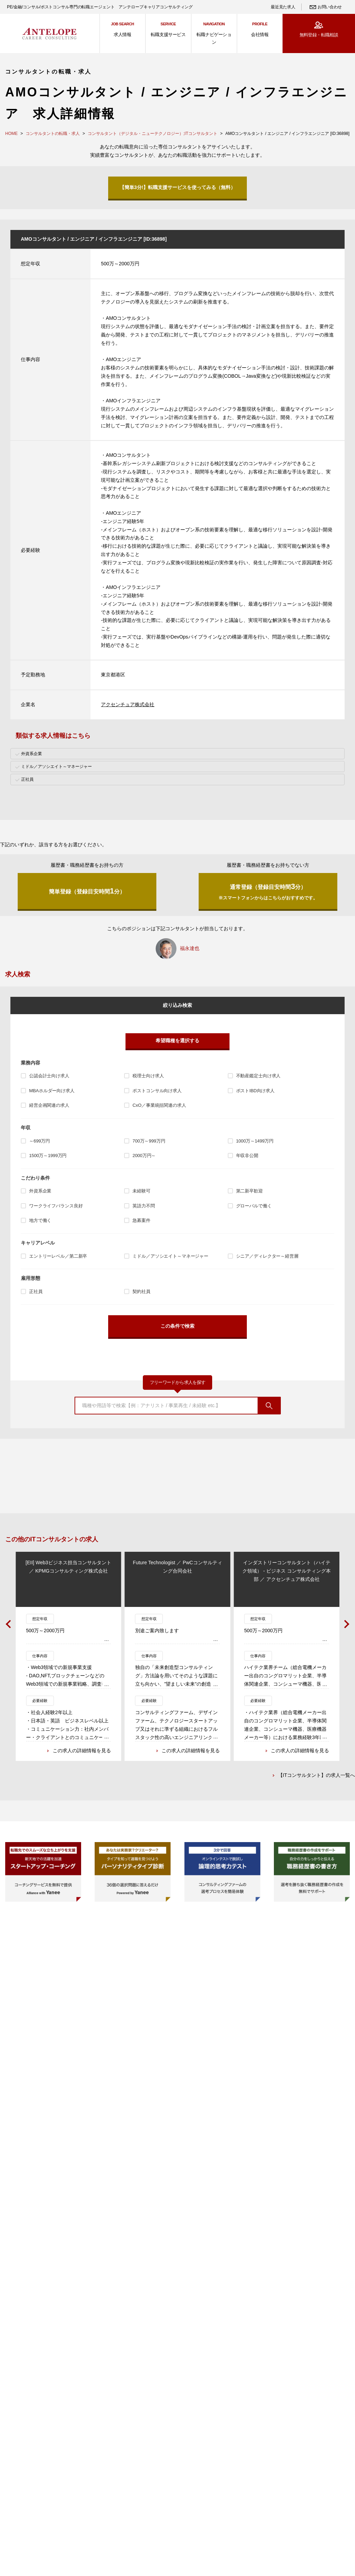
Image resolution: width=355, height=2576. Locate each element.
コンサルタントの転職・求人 (53, 133)
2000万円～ (144, 1155)
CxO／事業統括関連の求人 (159, 1105)
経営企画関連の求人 (49, 1105)
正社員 (36, 1291)
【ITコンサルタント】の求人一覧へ (316, 1776)
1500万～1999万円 (48, 1155)
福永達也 (189, 948)
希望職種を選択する (177, 1040)
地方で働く (40, 1220)
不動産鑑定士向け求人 (258, 1075)
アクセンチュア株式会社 (127, 704)
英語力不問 (143, 1205)
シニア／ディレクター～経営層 (267, 1256)
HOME (11, 133)
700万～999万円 (148, 1141)
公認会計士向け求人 (49, 1075)
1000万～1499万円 (255, 1141)
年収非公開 (247, 1155)
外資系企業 (40, 1190)
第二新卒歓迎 (249, 1190)
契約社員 (141, 1291)
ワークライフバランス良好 (56, 1205)
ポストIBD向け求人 (255, 1090)
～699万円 (39, 1141)
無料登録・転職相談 (319, 34)
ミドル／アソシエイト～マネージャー (170, 1256)
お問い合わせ (330, 7)
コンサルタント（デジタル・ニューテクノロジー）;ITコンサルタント (152, 133)
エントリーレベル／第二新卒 (58, 1256)
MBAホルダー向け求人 (52, 1090)
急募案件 (141, 1220)
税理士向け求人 (148, 1075)
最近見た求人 (283, 7)
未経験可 (141, 1190)
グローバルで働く (254, 1205)
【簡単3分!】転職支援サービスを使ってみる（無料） (177, 187)
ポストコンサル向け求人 (157, 1090)
